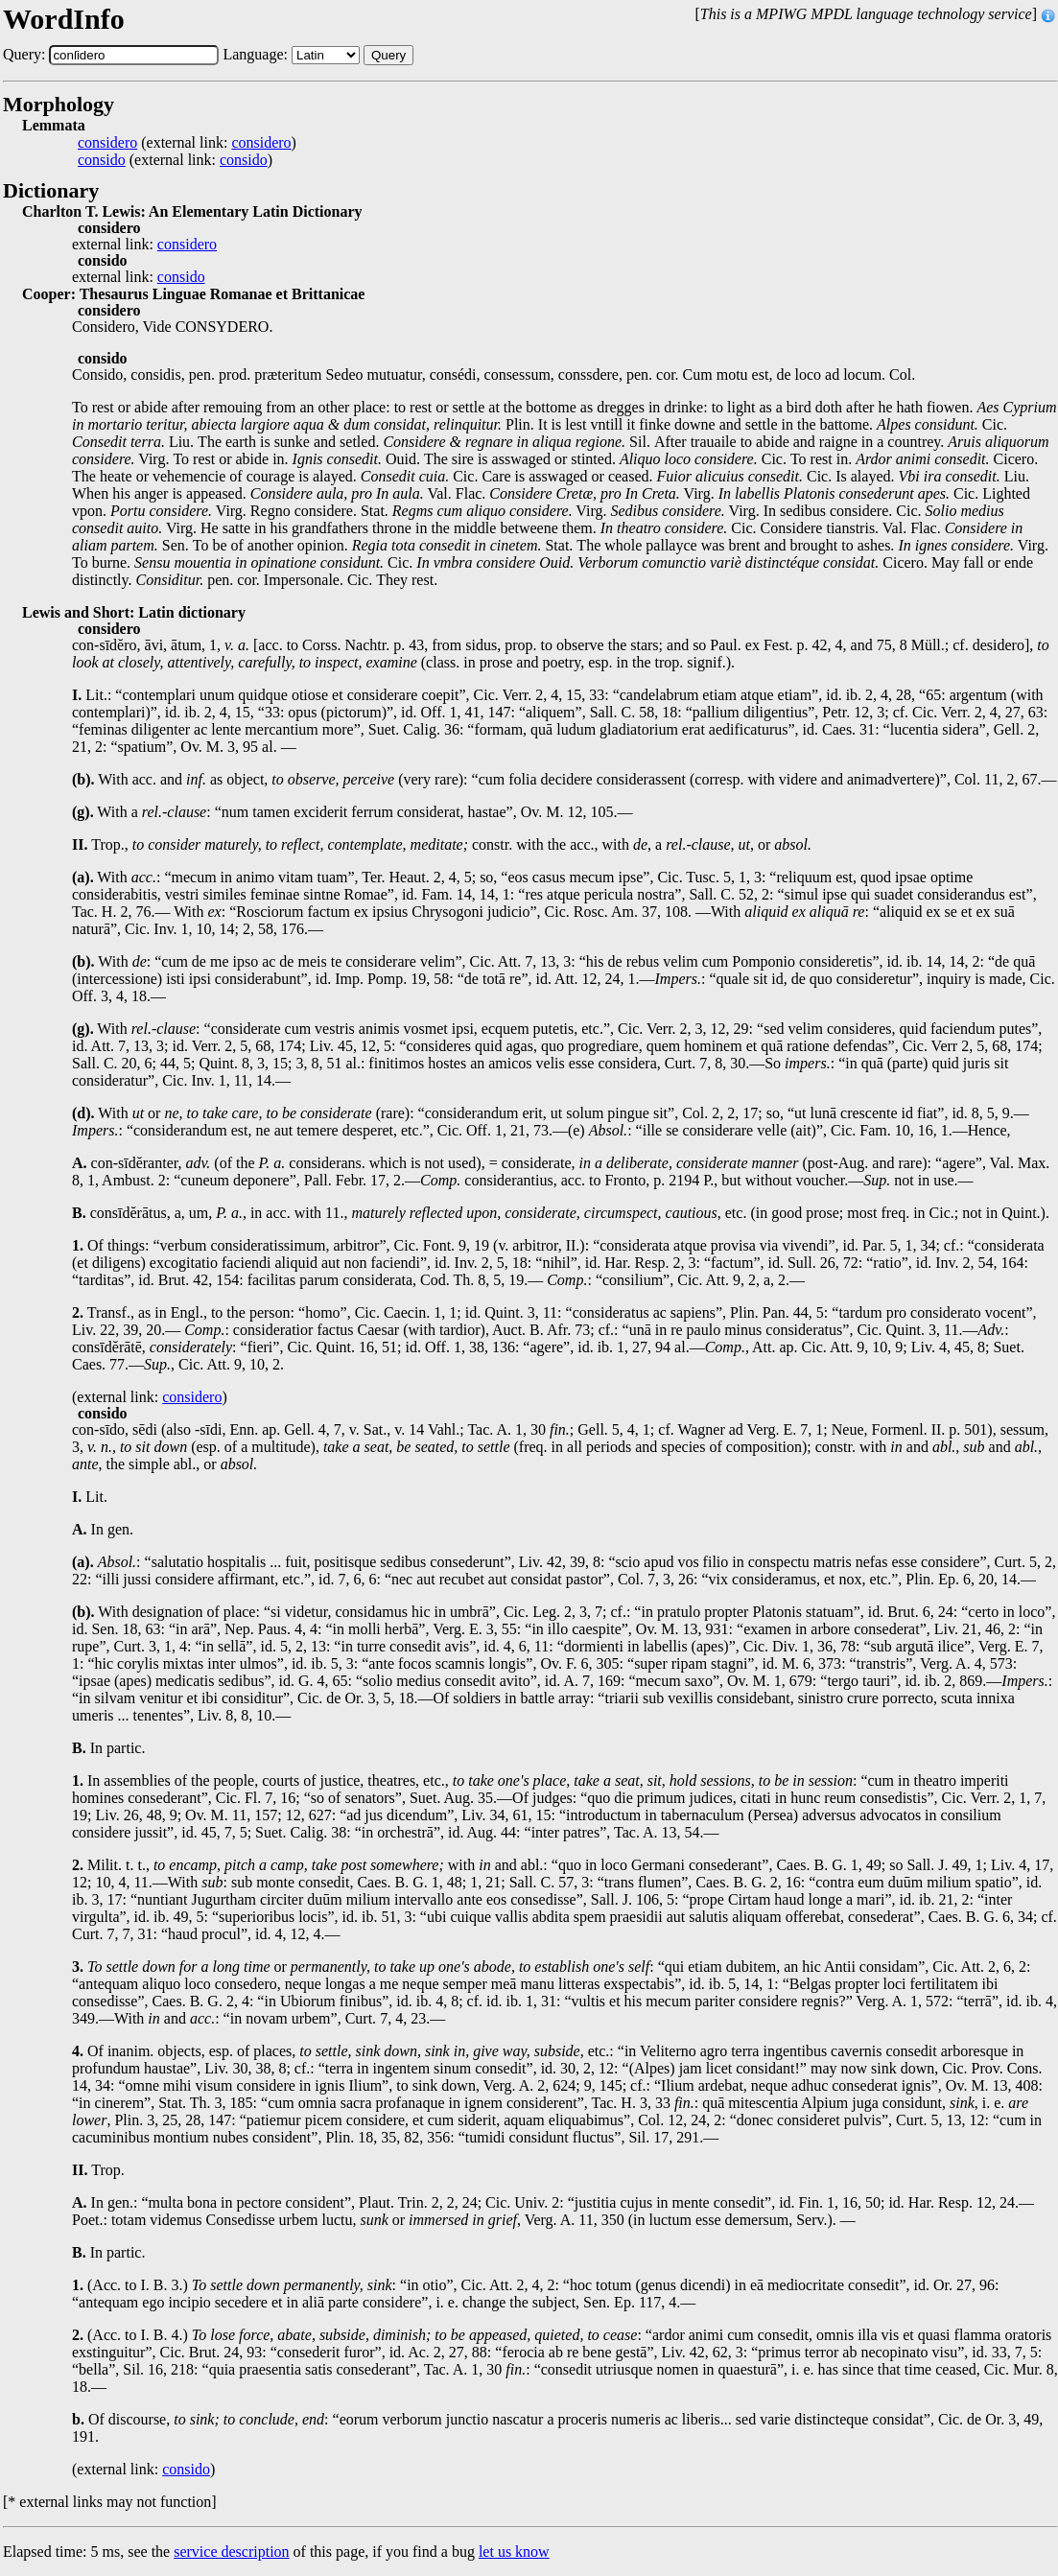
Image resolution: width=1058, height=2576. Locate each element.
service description (231, 2551)
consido (102, 160)
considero (107, 143)
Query (388, 55)
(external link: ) (187, 143)
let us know (514, 2551)
